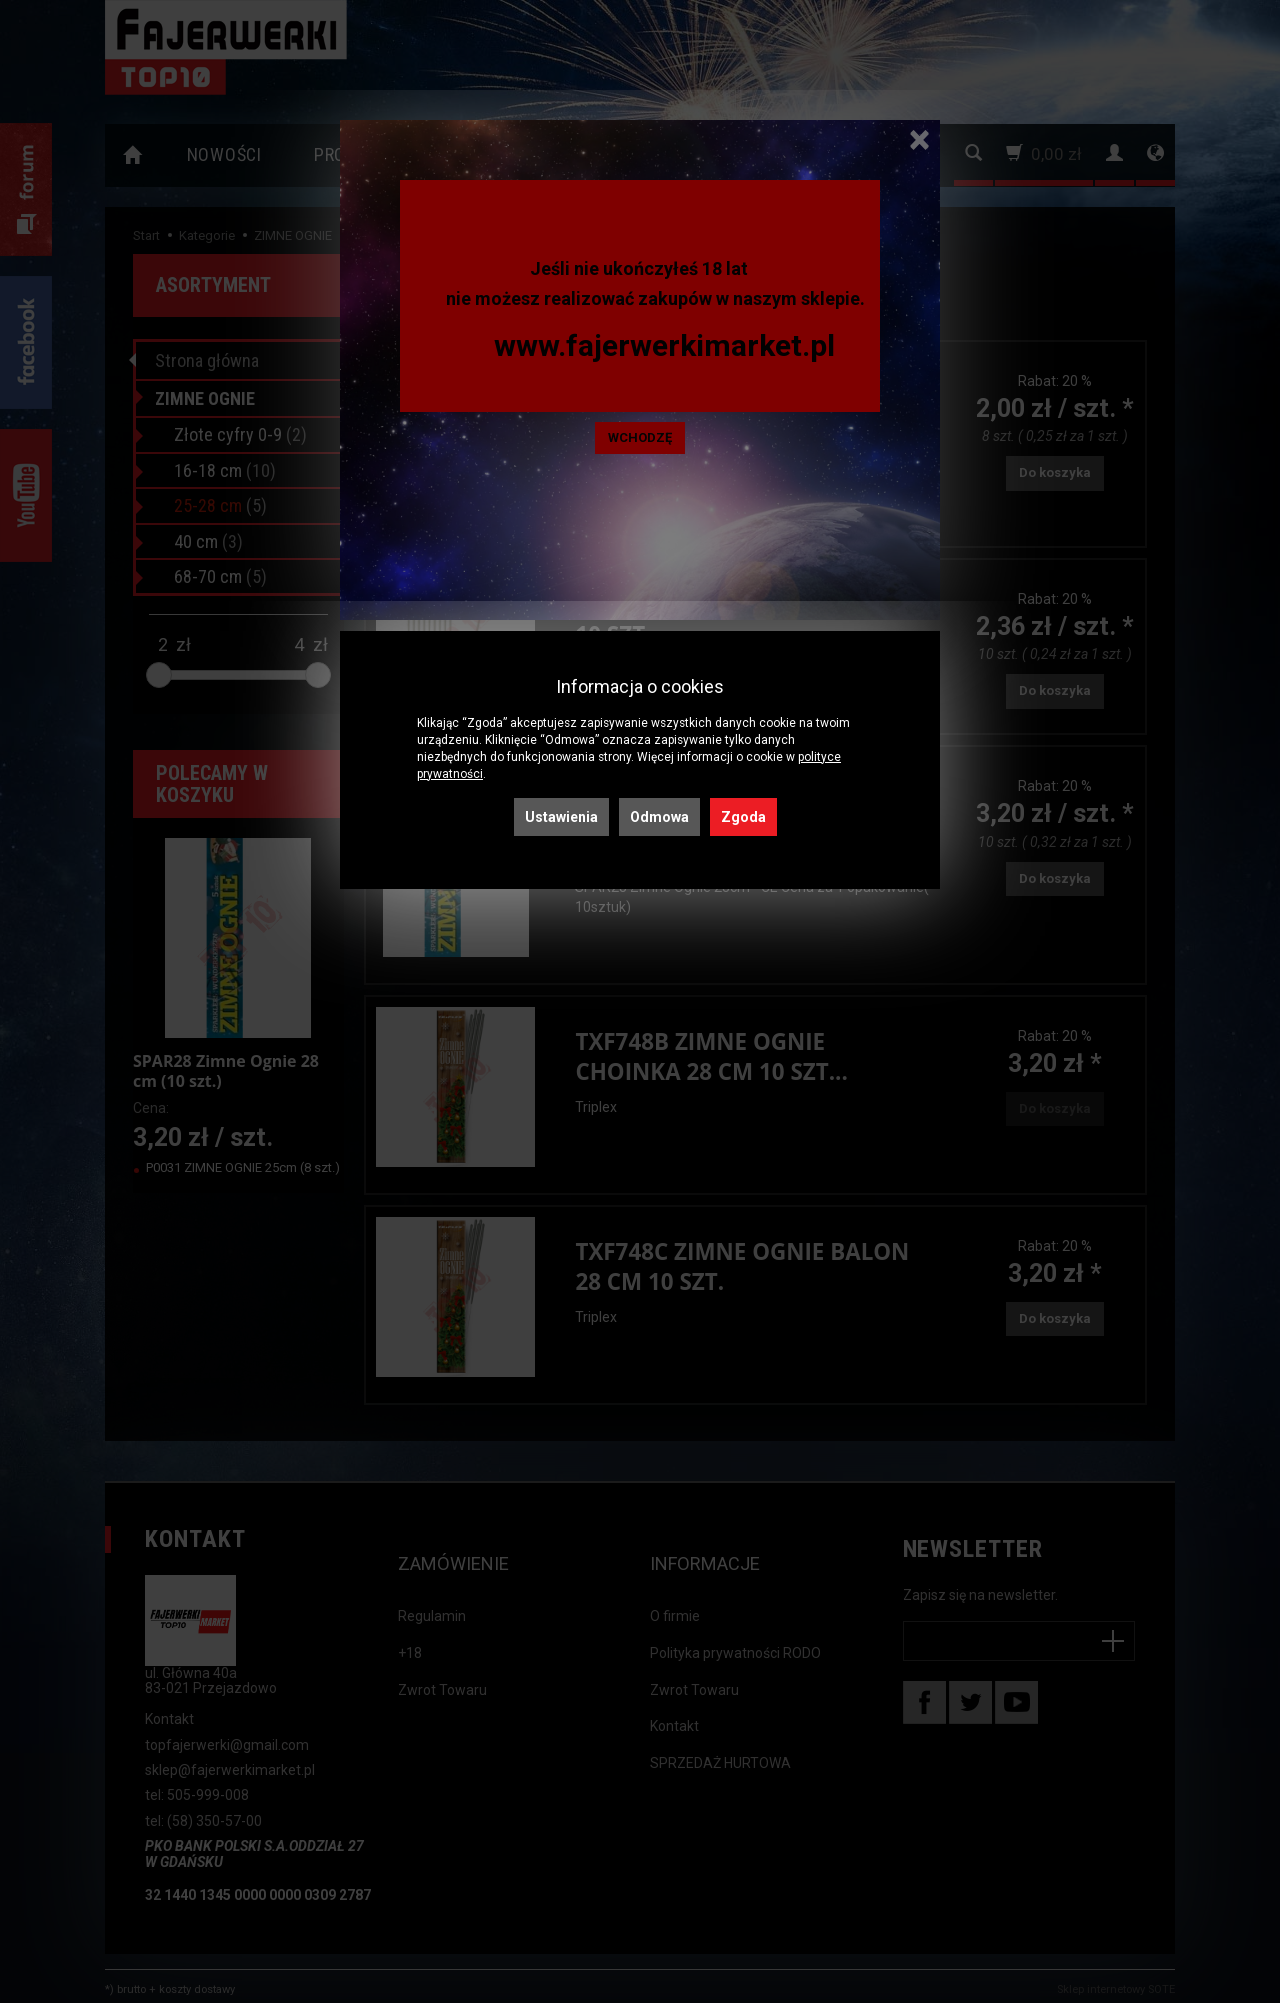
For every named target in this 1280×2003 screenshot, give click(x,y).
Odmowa (659, 817)
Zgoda (743, 817)
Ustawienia (561, 817)
